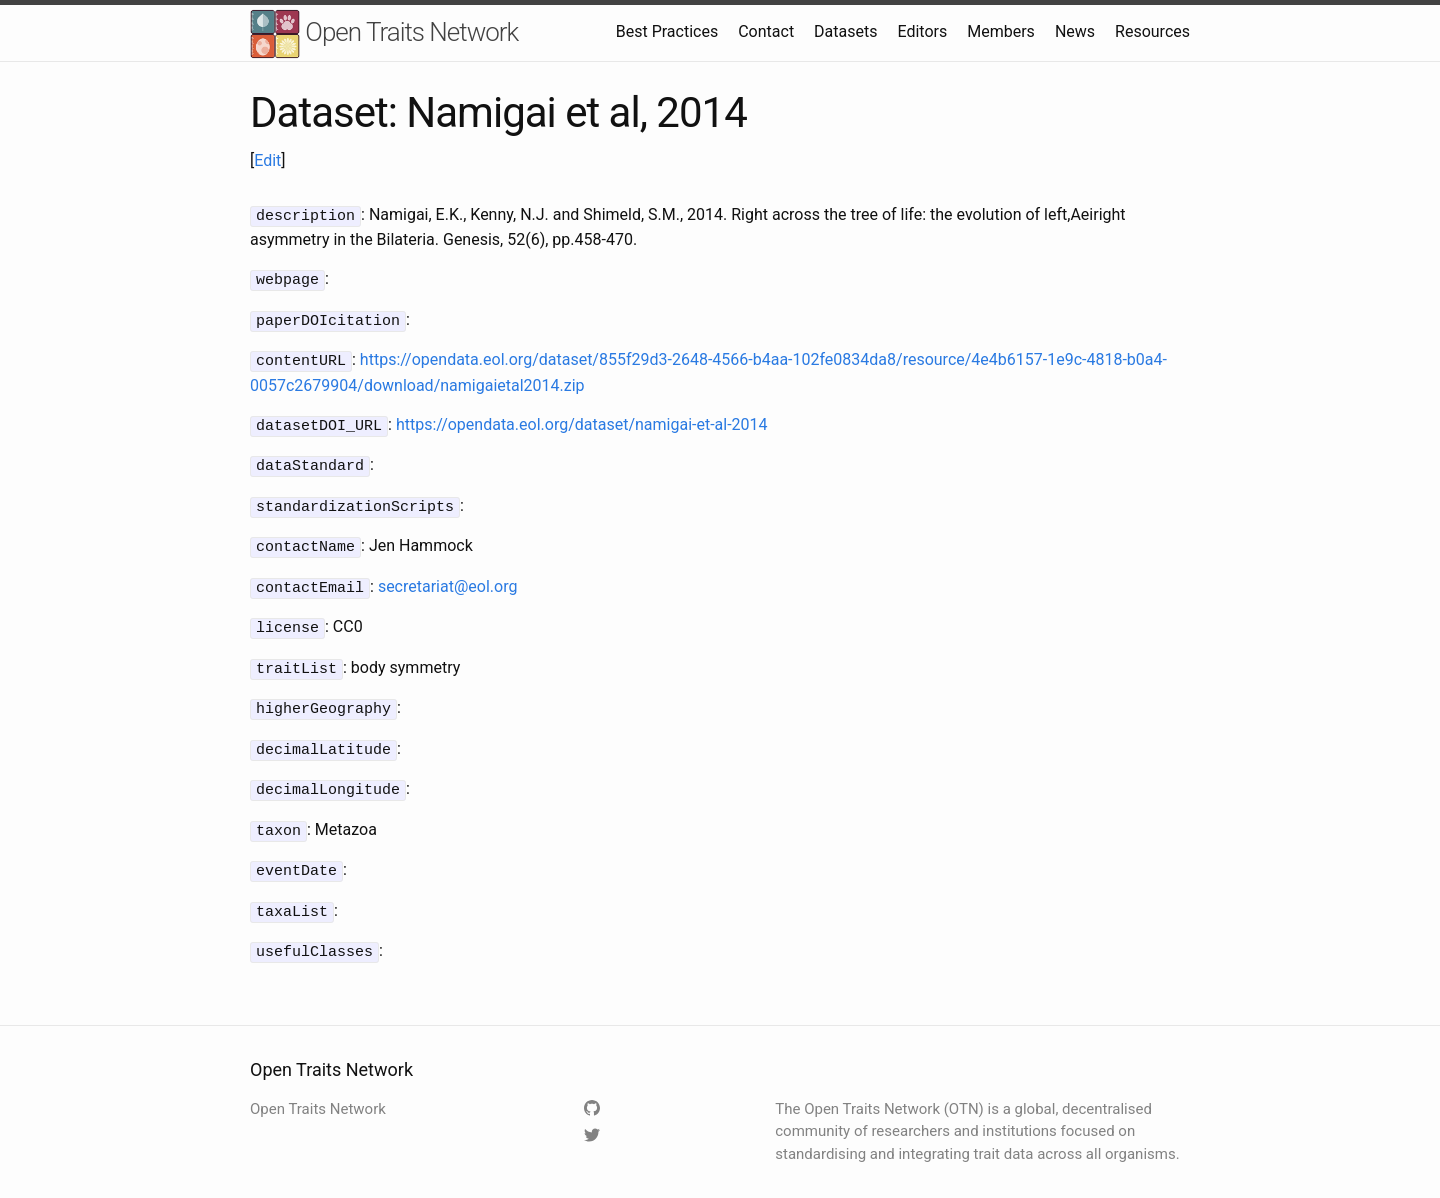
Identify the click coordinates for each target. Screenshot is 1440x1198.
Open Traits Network (384, 34)
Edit (267, 160)
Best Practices (667, 31)
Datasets (845, 31)
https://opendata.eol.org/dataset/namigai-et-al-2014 (582, 418)
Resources (1152, 31)
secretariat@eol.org (448, 574)
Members (1001, 31)
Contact (766, 31)
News (1075, 31)
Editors (922, 31)
